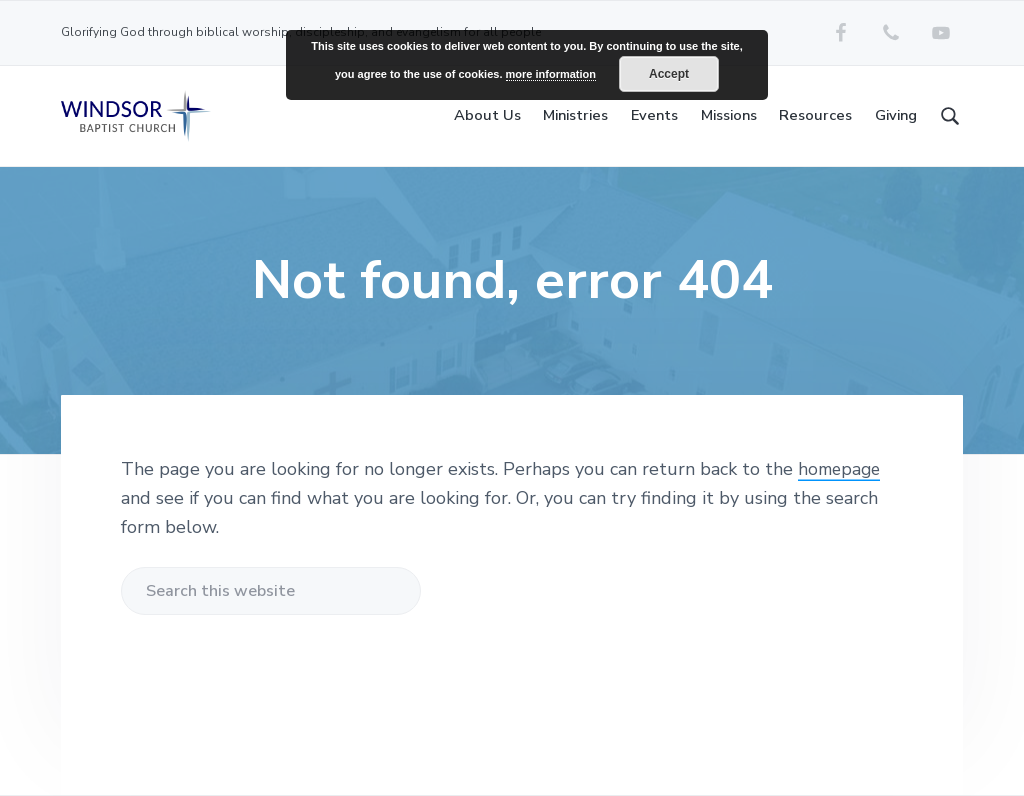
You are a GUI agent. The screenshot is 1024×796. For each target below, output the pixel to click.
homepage (841, 469)
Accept (669, 74)
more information (551, 74)
